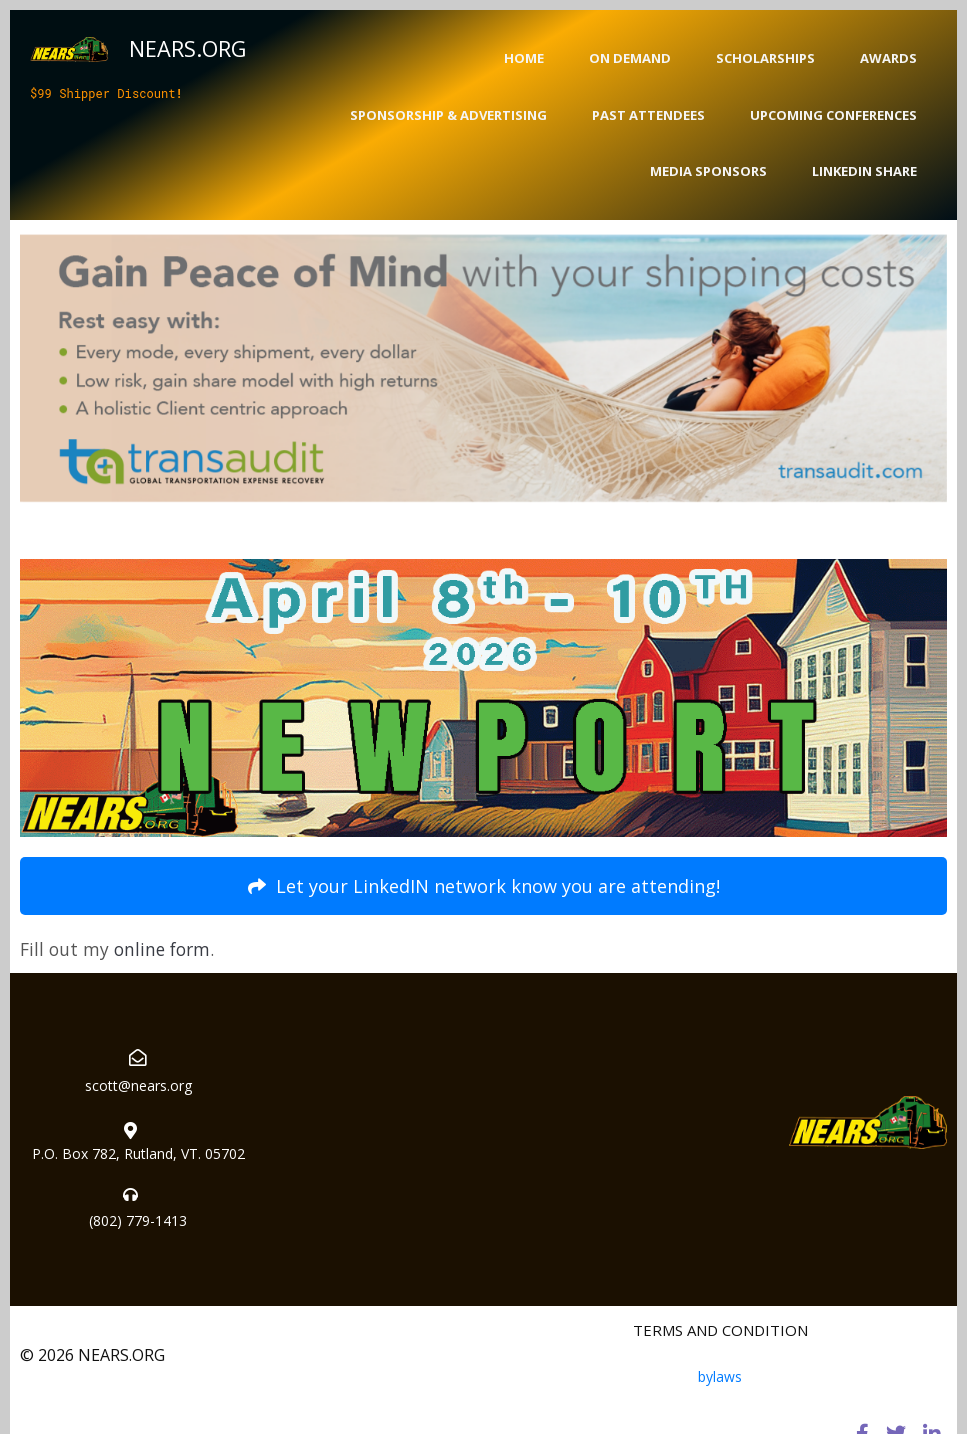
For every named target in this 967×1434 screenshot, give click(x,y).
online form (162, 949)
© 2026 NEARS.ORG (92, 1355)
